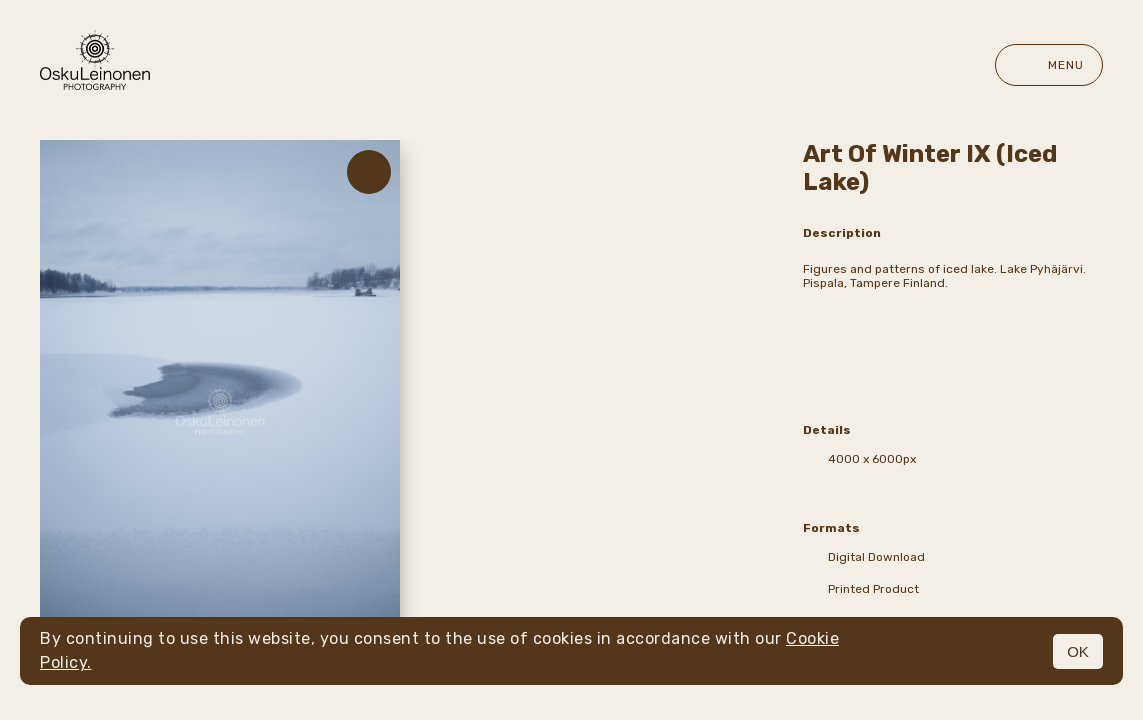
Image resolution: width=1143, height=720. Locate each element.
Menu (1049, 65)
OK (1078, 651)
